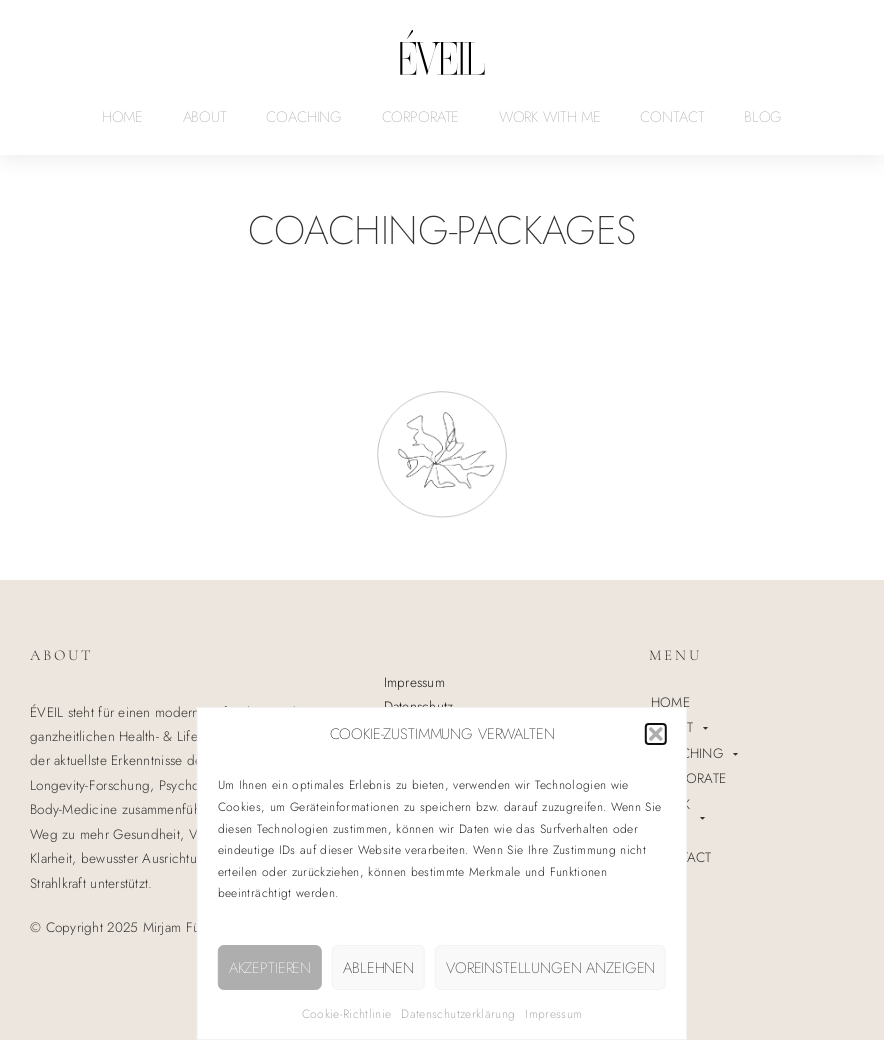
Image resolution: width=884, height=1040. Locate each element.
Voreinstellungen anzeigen (550, 968)
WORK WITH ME (550, 117)
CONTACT (672, 117)
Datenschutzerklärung (458, 1014)
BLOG (763, 117)
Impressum (553, 1014)
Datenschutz (419, 706)
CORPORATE (421, 117)
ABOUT (205, 117)
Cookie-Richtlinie (347, 1014)
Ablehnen (378, 968)
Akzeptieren (270, 968)
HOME (122, 117)
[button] (656, 734)
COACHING (304, 117)
